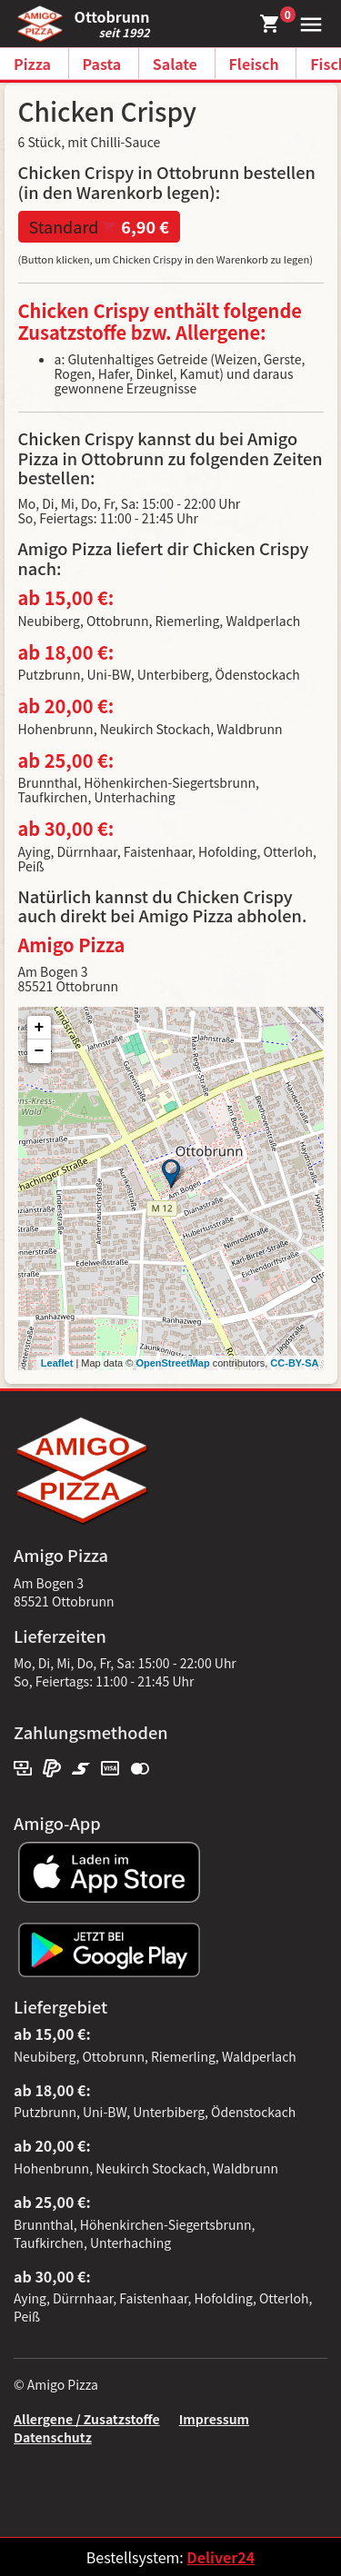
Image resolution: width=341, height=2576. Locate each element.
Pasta (102, 64)
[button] (307, 22)
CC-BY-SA (294, 1363)
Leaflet (57, 1363)
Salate (175, 64)
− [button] (40, 1051)
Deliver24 (220, 2557)
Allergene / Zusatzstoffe (87, 2419)
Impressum (214, 2419)
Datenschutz (53, 2437)
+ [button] (40, 1028)
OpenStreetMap (172, 1363)
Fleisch (254, 64)
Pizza (32, 64)
